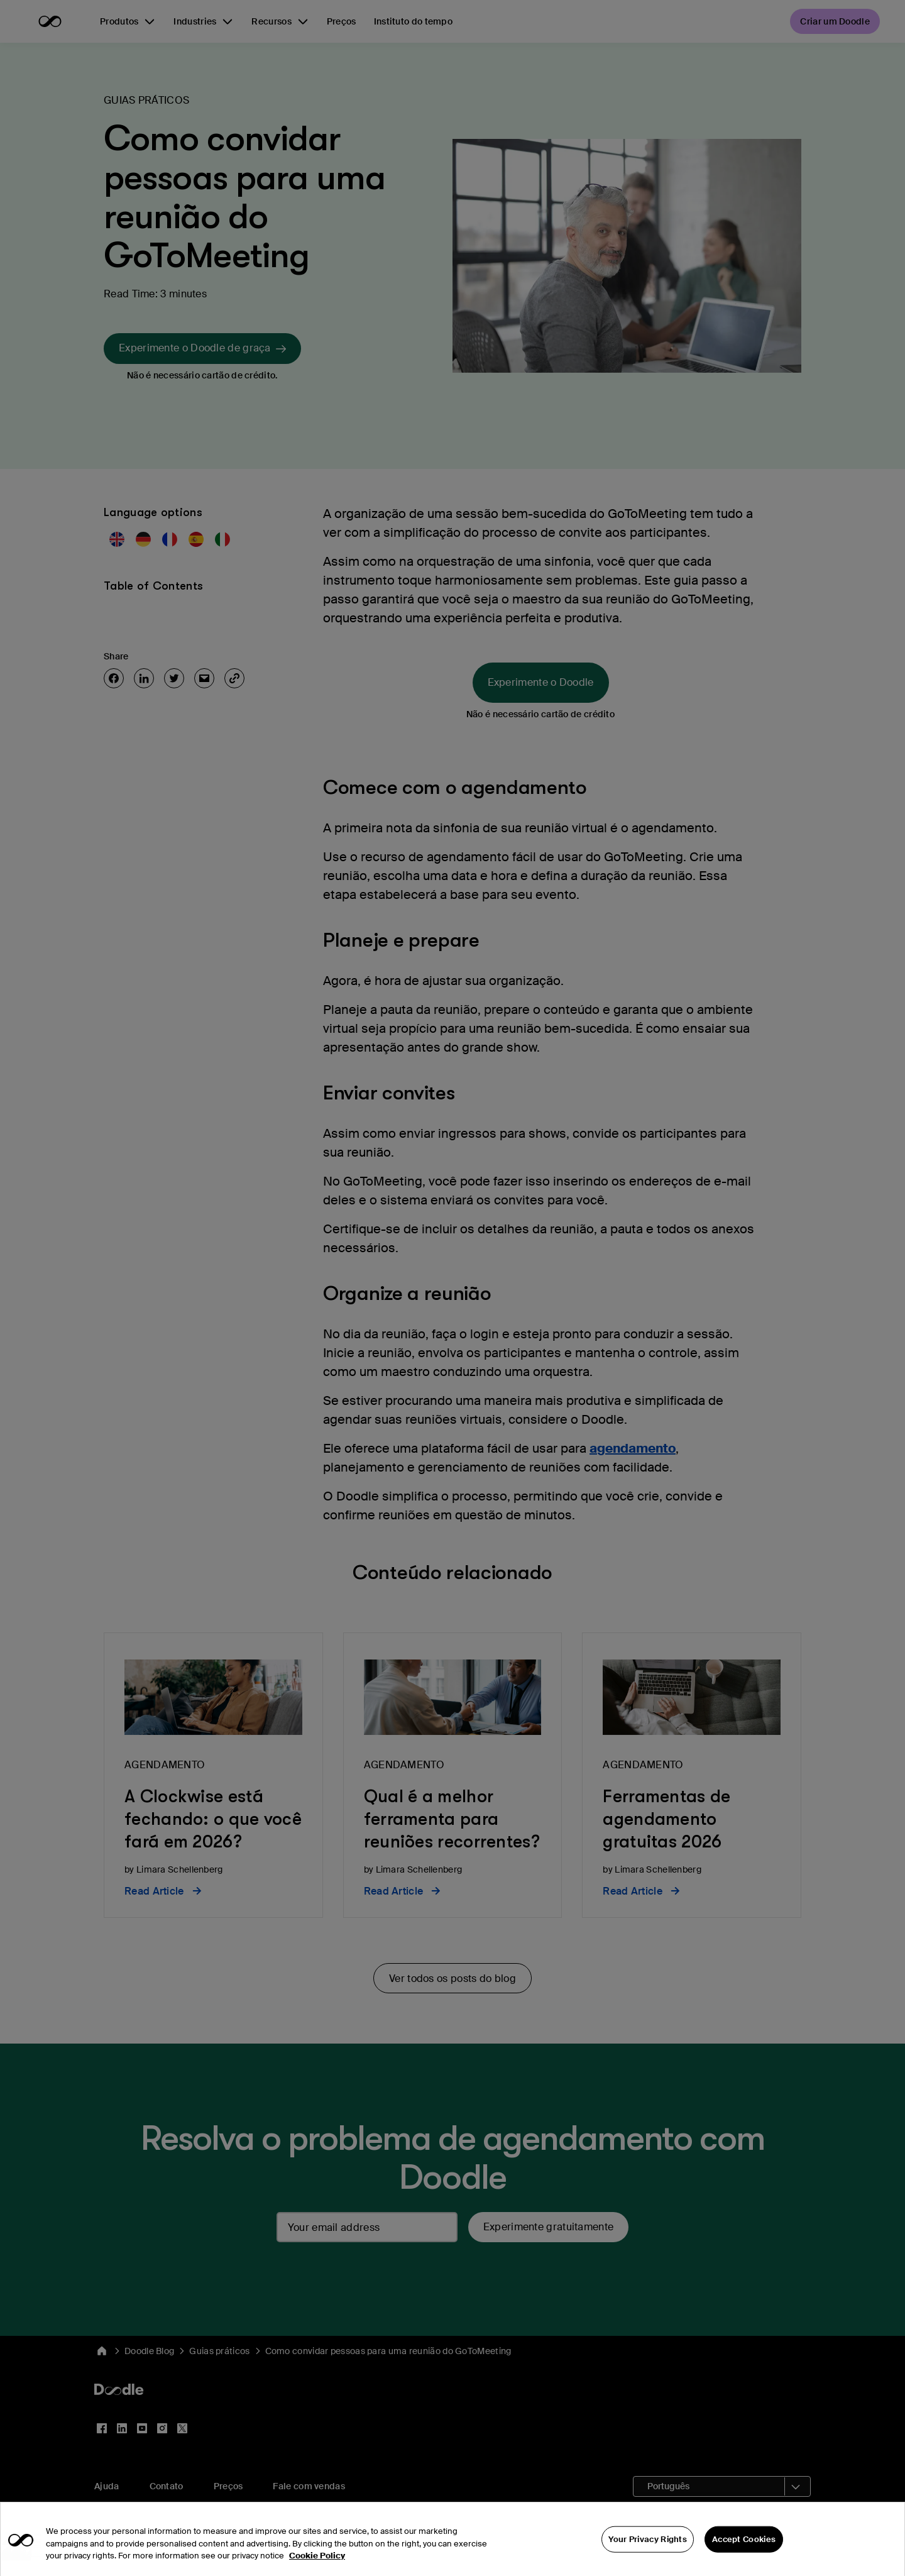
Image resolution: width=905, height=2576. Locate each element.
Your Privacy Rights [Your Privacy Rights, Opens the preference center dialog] (647, 2556)
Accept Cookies (744, 2556)
